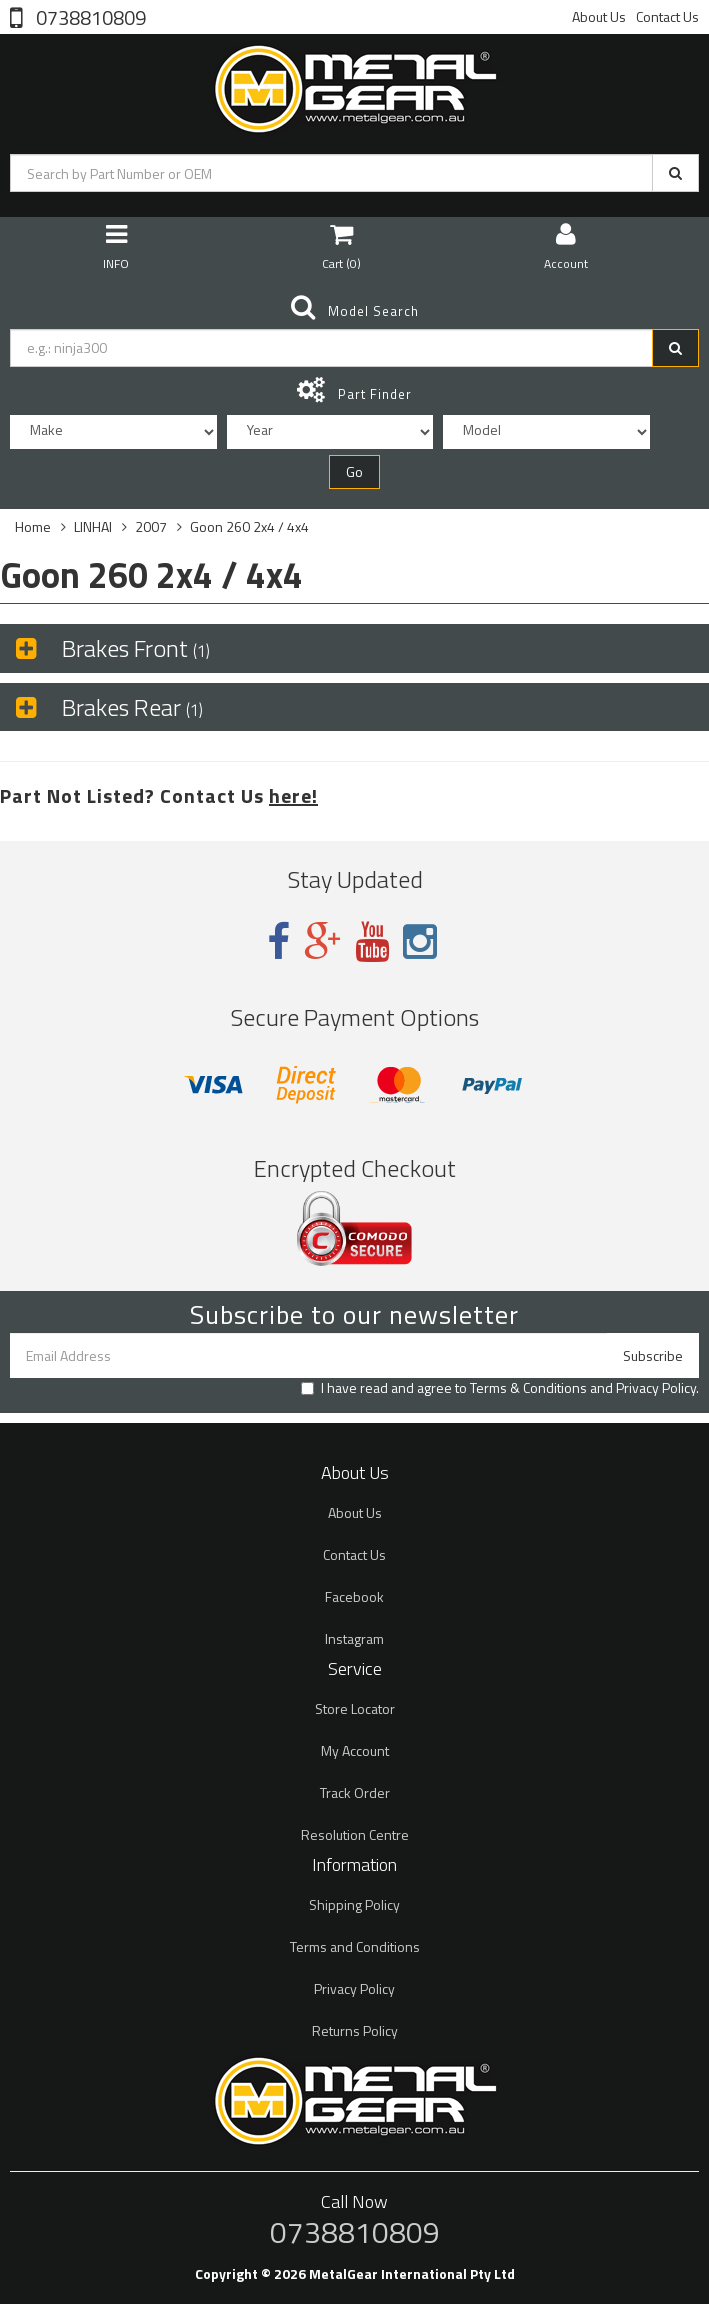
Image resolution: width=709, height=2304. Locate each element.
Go (354, 471)
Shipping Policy (354, 1904)
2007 (151, 526)
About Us (599, 16)
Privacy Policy (656, 1387)
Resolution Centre (355, 1834)
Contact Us (667, 16)
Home (33, 526)
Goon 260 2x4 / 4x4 (249, 526)
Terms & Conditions (528, 1387)
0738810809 (89, 16)
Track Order (355, 1792)
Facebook (354, 1596)
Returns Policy (355, 2030)
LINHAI (93, 526)
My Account (355, 1750)
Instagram (354, 1638)
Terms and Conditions (355, 1946)
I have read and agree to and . (500, 1388)
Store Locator (355, 1708)
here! (293, 795)
